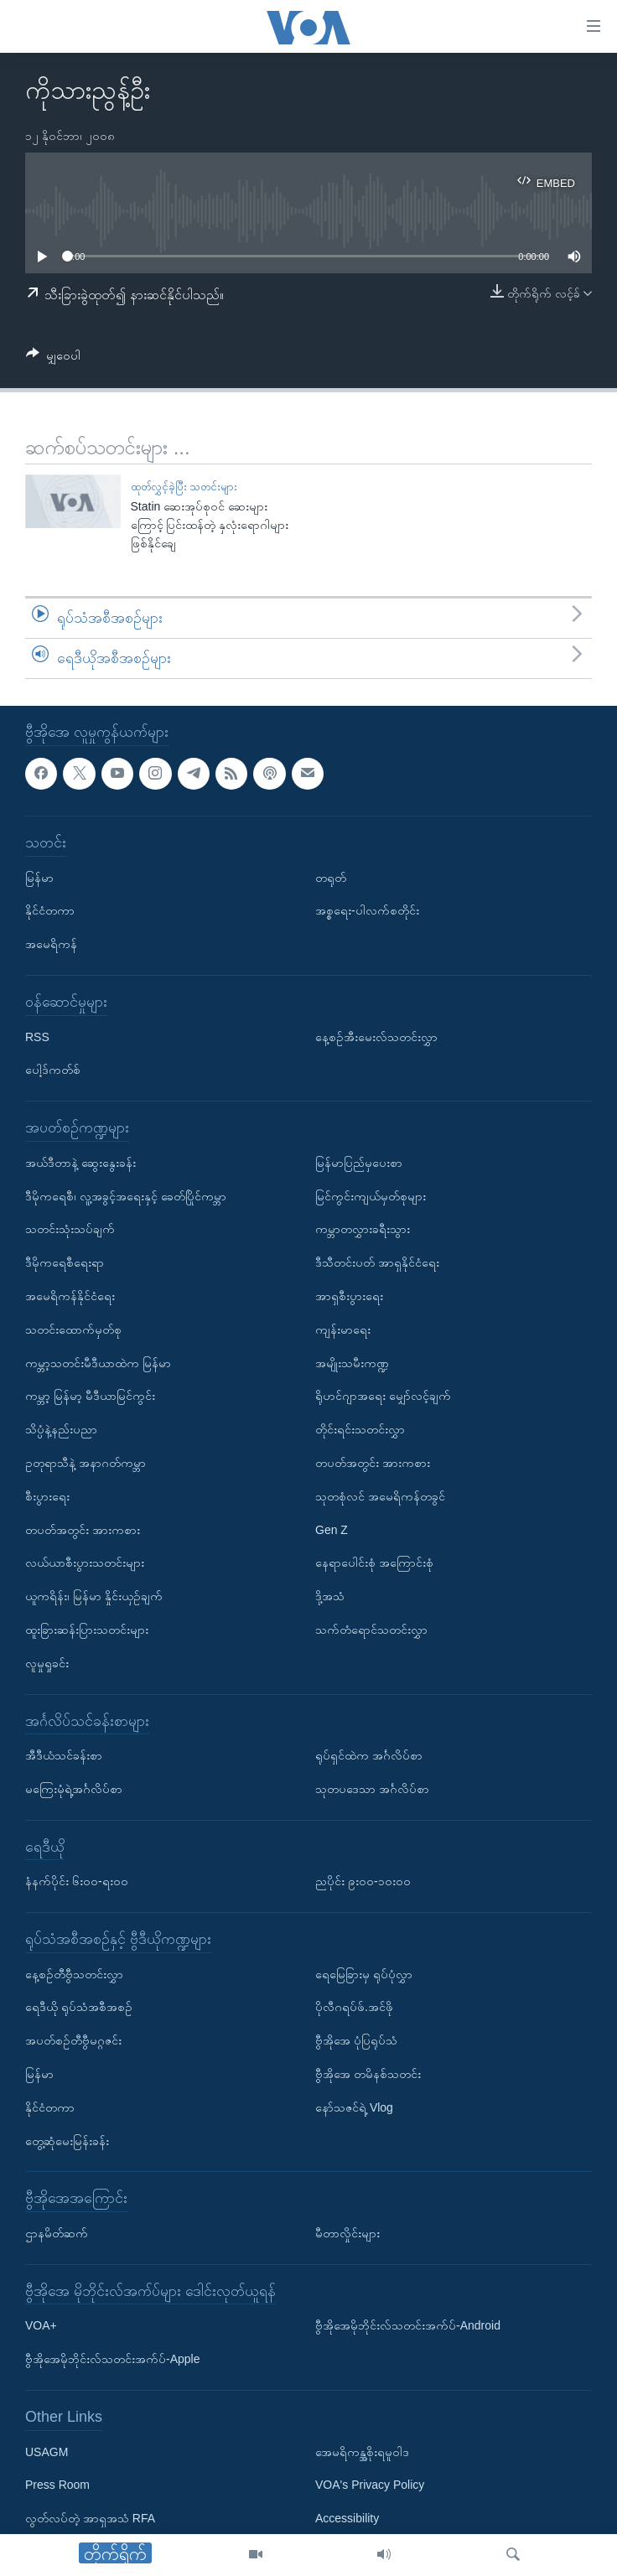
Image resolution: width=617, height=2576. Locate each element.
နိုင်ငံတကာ (50, 910)
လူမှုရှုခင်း (47, 1662)
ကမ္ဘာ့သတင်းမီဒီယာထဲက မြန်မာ (98, 1362)
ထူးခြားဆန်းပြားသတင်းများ (86, 1629)
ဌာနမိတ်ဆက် (56, 2233)
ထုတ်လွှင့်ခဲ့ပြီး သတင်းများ (184, 486)
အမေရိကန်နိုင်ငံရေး (70, 1296)
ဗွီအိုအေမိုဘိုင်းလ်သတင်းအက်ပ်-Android (407, 2325)
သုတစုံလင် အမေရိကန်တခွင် (380, 1495)
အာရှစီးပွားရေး (349, 1296)
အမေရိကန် (51, 944)
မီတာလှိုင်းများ (347, 2233)
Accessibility (347, 2518)
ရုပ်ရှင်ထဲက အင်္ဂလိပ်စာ (369, 1755)
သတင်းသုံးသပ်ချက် (70, 1229)
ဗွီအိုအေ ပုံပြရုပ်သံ (356, 2040)
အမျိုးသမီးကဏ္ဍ (352, 1362)
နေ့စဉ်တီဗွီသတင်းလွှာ (74, 1973)
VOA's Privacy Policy (369, 2484)
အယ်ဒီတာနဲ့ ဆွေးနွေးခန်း (80, 1162)
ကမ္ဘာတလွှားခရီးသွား (362, 1229)
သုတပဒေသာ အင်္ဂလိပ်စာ (372, 1789)
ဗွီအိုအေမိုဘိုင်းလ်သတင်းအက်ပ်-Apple (112, 2359)
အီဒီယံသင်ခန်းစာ (63, 1755)
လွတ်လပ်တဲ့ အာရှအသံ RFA (90, 2518)
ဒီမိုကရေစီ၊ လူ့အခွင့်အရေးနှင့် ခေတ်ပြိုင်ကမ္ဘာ (125, 1195)
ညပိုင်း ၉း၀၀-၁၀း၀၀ (363, 1881)
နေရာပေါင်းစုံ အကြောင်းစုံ (374, 1562)
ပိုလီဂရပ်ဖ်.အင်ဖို (354, 2007)
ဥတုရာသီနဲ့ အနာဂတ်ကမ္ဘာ (85, 1462)
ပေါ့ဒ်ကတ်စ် (52, 1069)
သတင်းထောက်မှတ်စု (73, 1328)
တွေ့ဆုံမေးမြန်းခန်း (67, 2140)
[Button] (53, 358)
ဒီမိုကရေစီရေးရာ (64, 1262)
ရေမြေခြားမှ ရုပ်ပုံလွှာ (363, 1973)
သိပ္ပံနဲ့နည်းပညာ (61, 1429)
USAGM (46, 2451)
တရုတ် (330, 877)
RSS (37, 1036)
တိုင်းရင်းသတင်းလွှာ (360, 1429)
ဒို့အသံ (330, 1596)
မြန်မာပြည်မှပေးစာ (358, 1162)
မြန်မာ (39, 877)
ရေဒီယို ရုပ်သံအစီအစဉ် (78, 2007)
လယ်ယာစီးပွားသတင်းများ (84, 1562)
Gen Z (331, 1529)
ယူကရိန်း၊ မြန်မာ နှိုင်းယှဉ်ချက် (94, 1596)
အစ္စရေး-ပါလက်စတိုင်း (367, 910)
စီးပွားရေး (47, 1495)
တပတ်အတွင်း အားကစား (82, 1529)
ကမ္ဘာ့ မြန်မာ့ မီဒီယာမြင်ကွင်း (90, 1395)
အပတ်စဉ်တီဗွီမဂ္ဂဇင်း (73, 2040)
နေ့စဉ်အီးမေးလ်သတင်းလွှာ (376, 1036)
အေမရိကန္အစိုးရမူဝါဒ (362, 2451)
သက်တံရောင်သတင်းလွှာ (371, 1629)
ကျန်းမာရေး (343, 1328)
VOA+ (41, 2325)
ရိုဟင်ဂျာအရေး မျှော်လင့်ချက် (383, 1395)
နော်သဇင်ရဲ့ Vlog (354, 2107)
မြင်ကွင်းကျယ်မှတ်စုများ (370, 1195)
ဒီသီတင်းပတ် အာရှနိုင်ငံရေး (377, 1262)
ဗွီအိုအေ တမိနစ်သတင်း (368, 2074)
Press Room (57, 2484)
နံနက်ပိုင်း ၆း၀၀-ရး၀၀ (76, 1881)
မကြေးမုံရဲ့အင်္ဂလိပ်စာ (73, 1789)
